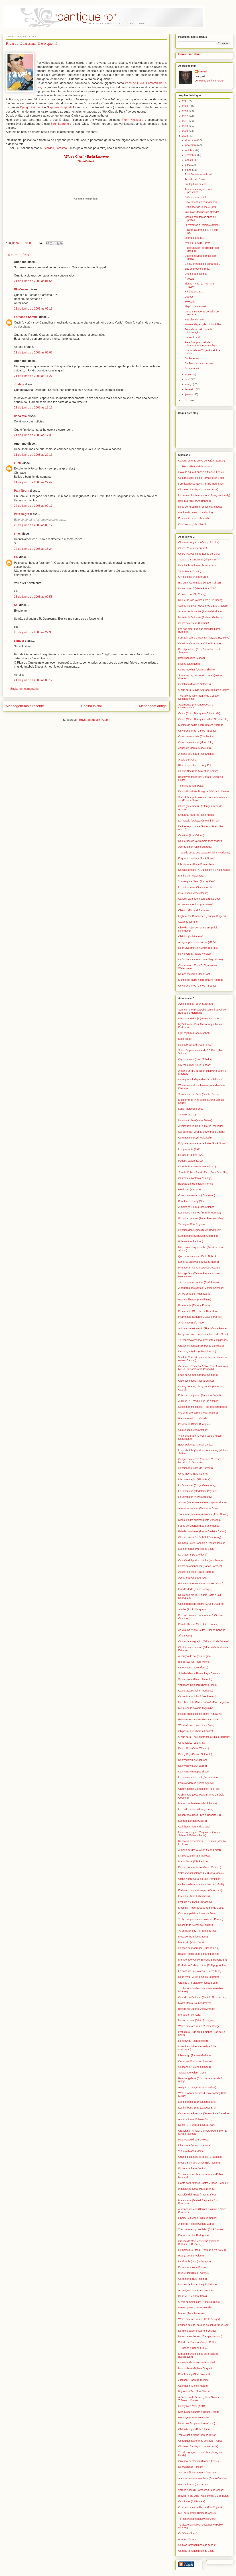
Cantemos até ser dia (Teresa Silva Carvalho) (203, 2113)
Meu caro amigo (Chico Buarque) (197, 2513)
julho (188, 165)
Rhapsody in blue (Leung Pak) (195, 765)
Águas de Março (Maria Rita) (194, 748)
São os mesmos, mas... (198, 268)
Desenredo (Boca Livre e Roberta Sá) (199, 1814)
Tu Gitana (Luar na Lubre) (192, 2348)
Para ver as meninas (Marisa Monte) (198, 1719)
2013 (185, 111)
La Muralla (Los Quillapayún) (194, 2261)
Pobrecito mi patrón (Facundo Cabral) (199, 1395)
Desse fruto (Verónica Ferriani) (195, 1925)
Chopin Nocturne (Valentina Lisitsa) (198, 771)
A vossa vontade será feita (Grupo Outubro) (202, 2478)
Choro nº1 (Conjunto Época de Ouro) (199, 553)
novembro (191, 145)
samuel (19, 640)
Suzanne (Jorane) (188, 921)
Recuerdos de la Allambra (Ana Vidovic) (200, 840)
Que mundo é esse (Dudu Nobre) (197, 1256)
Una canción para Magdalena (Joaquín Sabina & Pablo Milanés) (200, 1834)
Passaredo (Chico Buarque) (194, 1424)
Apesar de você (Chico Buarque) (196, 1571)
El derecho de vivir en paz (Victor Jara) (200, 1890)
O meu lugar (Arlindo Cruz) (193, 576)
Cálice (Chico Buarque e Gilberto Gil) (199, 713)
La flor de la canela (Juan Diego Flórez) (200, 959)
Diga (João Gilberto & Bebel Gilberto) (199, 2411)
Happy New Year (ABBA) (192, 2406)
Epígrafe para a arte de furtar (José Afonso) (202, 1143)
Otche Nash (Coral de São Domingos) (199, 1878)
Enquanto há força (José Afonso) (196, 814)
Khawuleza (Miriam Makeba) (194, 1855)
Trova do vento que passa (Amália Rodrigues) (204, 852)
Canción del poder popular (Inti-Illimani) (200, 1560)
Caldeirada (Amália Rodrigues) (195, 1690)
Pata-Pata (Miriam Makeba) (193, 2139)
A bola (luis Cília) (187, 759)
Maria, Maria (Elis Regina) (193, 1861)
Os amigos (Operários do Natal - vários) (200, 2440)
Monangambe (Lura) (189, 2014)
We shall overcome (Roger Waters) (198, 1412)
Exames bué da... (194, 237)
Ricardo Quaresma (54, 148)
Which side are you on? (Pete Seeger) (199, 2026)
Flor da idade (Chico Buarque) (195, 1589)
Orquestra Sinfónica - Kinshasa (195, 2061)
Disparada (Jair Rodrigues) (193, 2235)
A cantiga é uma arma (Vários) (195, 2290)
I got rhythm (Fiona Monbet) (194, 1033)
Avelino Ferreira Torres (197, 242)
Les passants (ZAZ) (189, 1149)
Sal (16, 605)
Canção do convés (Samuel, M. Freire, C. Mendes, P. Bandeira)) (201, 1461)
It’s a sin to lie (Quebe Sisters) (195, 1120)
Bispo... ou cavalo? (195, 306)
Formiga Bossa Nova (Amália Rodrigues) (201, 483)
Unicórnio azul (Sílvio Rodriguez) (196, 2020)
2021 (185, 101)
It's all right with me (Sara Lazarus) (197, 565)
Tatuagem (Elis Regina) (191, 1224)
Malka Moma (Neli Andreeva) (194, 2003)
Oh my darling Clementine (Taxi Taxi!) (199, 1788)
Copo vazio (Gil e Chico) (192, 524)
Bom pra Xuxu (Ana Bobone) (194, 500)
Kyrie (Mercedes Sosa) (191, 1108)
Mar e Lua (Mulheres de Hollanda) (197, 1803)
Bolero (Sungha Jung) (190, 1241)
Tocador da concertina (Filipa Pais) (197, 559)
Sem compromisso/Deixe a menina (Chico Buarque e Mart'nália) (202, 1011)
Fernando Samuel (26, 316)
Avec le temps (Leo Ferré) (193, 2484)
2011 (185, 120)
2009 (185, 130)
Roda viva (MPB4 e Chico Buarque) (198, 947)
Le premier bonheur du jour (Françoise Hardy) (204, 495)
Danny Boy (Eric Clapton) (192, 1759)
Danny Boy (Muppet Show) (193, 1771)
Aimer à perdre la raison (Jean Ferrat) (199, 1850)
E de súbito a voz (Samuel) (193, 518)
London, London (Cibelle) (192, 1820)
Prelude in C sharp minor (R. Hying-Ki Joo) (202, 1965)
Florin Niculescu (132, 119)
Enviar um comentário (24, 688)
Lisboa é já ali (192, 337)
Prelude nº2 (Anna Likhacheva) (195, 1901)
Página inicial (91, 706)
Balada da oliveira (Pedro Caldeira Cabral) (202, 1531)
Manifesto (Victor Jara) (191, 1942)
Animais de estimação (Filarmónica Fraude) (202, 1328)
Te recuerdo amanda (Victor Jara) (197, 2518)
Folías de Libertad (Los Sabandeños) (199, 1525)
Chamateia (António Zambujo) (195, 1178)
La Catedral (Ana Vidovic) (192, 1554)
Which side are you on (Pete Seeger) (199, 2319)
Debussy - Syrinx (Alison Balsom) (197, 1351)
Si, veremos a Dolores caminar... (203, 224)
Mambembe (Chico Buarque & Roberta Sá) (202, 1959)
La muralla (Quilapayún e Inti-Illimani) (199, 820)
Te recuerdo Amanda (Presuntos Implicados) (203, 1340)
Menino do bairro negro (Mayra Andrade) (201, 724)
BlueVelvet (21, 289)
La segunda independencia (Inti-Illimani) (200, 1079)
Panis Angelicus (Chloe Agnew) (196, 1783)
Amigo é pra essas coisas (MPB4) (197, 942)
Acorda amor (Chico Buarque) (195, 846)
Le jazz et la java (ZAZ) (191, 1154)
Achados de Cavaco (196, 179)
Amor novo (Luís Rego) (191, 1322)
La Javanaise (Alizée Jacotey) (195, 1496)
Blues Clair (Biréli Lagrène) (193, 2273)
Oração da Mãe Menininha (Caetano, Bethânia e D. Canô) (199, 2243)
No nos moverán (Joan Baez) (194, 974)
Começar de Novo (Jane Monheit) (197, 2362)
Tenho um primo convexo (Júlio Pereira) (200, 1919)
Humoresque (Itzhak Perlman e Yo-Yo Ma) (202, 2249)
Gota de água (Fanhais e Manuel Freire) (201, 472)
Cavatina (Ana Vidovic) (191, 835)
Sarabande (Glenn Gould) (192, 2072)
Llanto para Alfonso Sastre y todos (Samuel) (203, 2182)
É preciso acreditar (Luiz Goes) (195, 904)
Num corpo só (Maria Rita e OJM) (197, 588)
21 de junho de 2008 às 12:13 (33, 407)
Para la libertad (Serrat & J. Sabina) (198, 1624)
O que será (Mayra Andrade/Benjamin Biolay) (203, 689)
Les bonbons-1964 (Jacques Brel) (197, 2101)
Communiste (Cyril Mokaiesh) (195, 1137)
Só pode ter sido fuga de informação (198, 331)
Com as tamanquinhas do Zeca (196, 2550)
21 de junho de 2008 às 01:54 (33, 280)
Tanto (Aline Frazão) (189, 571)
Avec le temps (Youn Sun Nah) (195, 1003)
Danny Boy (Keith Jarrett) (192, 1765)
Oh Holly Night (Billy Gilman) (194, 2429)
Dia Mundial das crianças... (200, 363)
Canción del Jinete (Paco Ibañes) (197, 2194)
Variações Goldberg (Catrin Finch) (197, 1685)
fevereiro (190, 389)
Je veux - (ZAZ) (187, 1114)
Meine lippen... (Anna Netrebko (195, 2307)
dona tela (20, 416)
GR (16, 557)
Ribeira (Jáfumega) (189, 663)
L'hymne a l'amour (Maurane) (194, 2145)
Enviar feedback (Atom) (94, 719)
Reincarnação (192, 368)
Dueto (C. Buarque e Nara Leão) (196, 2124)
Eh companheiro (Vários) (192, 2168)
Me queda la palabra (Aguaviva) (196, 1708)
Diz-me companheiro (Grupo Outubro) (199, 1867)
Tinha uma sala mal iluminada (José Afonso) (203, 1514)
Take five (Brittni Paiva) (191, 785)
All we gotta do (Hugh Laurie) (194, 1293)
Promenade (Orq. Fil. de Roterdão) (197, 1311)
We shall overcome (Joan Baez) (196, 1725)
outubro (189, 150)
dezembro (191, 140)
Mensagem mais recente (25, 706)
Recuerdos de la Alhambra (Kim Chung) (200, 600)
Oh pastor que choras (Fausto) (195, 1731)
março (189, 384)
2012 (185, 116)
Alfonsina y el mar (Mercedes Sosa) (198, 1508)
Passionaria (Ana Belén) (192, 2267)
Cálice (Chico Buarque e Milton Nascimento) (203, 719)
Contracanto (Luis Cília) (191, 1742)
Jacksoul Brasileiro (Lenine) (193, 2379)
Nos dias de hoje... (195, 319)
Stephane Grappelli (59, 107)
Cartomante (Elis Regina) (192, 2278)
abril (188, 379)
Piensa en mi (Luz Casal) (192, 1418)
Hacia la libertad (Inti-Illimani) (194, 1299)
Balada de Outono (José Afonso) (196, 2008)
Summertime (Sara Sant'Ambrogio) (198, 1235)
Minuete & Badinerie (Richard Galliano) (200, 617)
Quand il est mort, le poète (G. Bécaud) (200, 2156)
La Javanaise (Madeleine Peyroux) (197, 1491)
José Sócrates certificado (199, 174)
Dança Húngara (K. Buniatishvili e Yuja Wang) (204, 869)
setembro (190, 155)
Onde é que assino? (196, 273)
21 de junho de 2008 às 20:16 (33, 454)
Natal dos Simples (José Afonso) (196, 2423)
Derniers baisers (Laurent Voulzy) (197, 2330)
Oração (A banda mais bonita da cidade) (201, 1345)
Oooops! (189, 296)
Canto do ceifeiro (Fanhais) (193, 623)
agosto (189, 159)
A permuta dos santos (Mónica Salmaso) (201, 1287)
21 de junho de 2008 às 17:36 (33, 435)
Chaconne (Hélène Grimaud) (194, 2066)
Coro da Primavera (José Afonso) (197, 1166)
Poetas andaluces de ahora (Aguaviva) (200, 1713)
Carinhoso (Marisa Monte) (193, 2385)
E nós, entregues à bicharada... (202, 263)
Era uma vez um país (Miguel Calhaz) (199, 582)
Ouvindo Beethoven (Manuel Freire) (198, 2461)
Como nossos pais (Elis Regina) (196, 736)
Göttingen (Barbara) (189, 1189)
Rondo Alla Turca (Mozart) (193, 2040)
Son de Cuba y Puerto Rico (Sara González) (203, 1172)
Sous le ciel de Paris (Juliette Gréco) (198, 1094)
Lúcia (18, 463)
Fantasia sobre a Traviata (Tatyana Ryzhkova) (204, 637)
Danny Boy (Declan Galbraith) (195, 1754)
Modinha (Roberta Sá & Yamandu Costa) (201, 1907)
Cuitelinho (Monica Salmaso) (194, 684)
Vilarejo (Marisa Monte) (191, 2151)
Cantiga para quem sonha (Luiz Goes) (199, 898)
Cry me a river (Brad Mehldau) (195, 1059)
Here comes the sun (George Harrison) (200, 2336)
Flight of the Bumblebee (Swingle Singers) (202, 916)
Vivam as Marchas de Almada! (202, 212)
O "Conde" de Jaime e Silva (200, 207)
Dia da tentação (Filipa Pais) (194, 1479)
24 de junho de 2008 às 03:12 (33, 680)
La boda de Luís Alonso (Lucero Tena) (199, 1971)
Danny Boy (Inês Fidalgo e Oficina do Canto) (203, 791)
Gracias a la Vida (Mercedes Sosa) (198, 1982)
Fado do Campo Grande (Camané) (198, 1374)
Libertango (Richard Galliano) (194, 2055)
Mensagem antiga (153, 706)
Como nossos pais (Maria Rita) (195, 742)
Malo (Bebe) (185, 1038)
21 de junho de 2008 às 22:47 (33, 482)
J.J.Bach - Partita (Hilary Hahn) (195, 466)
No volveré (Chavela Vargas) (194, 953)
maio (188, 374)
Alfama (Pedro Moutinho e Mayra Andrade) (202, 1502)
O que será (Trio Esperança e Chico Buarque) (204, 1736)
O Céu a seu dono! (195, 197)
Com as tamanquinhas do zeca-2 (196, 2545)
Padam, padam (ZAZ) (190, 1160)
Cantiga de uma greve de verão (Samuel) (201, 460)
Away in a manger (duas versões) (197, 2087)
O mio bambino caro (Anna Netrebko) (199, 2301)
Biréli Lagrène (60, 123)
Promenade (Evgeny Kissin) (194, 1305)
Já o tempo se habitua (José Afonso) (198, 1282)
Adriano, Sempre (187, 2539)
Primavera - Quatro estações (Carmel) (199, 1267)
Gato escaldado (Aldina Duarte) (196, 1380)
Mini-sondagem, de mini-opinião (203, 324)
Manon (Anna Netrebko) (191, 2313)
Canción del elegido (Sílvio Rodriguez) (199, 1230)
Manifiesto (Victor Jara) (191, 875)
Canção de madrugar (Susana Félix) (198, 1948)
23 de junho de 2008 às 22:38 (33, 632)
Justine (19, 384)
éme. (17, 533)
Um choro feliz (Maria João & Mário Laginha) (203, 1702)
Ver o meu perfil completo (209, 80)
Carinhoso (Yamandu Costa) (194, 1826)
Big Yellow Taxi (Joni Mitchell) (194, 1661)
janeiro (189, 394)
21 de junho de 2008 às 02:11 (33, 308)
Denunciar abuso (190, 54)
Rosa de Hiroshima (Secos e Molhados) (200, 506)
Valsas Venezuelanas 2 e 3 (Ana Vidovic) (201, 1873)
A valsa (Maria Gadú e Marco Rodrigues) (201, 1126)
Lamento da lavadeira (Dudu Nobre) (198, 1261)
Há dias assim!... (194, 291)
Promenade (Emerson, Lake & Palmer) (200, 1316)
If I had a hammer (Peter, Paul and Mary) (201, 1218)
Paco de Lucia (134, 83)
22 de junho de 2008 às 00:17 (33, 505)
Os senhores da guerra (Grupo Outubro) (201, 1603)
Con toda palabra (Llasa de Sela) (196, 1913)
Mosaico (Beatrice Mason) (193, 1936)
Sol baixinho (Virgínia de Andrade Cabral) (201, 1131)
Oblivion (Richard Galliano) (193, 910)
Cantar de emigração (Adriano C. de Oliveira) (203, 1641)
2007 (185, 400)
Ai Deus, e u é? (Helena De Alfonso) (198, 1401)
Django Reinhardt (31, 107)
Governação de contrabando (201, 202)
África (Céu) (185, 1635)
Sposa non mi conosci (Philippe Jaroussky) (202, 1406)
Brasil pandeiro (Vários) (191, 657)
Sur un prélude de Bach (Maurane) (197, 2472)
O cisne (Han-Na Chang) (192, 594)
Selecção (190, 301)
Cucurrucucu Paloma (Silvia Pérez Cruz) (201, 477)
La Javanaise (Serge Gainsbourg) (197, 1485)
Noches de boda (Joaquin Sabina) (197, 2284)
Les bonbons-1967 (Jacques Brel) (197, 2107)
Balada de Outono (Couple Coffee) (197, 2342)
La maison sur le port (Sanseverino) (198, 1777)
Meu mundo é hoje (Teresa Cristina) (198, 1018)
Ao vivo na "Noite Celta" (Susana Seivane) (202, 1629)
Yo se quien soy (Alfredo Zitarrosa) (197, 1930)
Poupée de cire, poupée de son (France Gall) (203, 2324)
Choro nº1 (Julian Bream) (192, 548)
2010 (185, 126)
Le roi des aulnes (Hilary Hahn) (195, 1809)
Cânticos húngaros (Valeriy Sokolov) (198, 542)
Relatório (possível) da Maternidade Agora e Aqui (201, 344)
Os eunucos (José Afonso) (193, 893)
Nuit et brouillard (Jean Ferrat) (195, 1044)
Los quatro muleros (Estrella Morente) (199, 1212)
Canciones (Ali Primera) (191, 2501)
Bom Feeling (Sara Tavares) (194, 2374)
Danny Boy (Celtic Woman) (193, 1748)
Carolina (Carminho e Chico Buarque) (199, 643)
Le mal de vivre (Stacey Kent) (195, 887)
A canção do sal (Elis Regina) (194, 1656)
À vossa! (189, 278)
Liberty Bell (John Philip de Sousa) (197, 2218)
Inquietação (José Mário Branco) (196, 2188)
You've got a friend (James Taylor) (197, 2434)
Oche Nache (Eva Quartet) (193, 1473)
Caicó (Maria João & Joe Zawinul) (197, 1696)
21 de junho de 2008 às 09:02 (33, 352)
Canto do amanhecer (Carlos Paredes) (200, 1566)
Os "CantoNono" (187, 2533)
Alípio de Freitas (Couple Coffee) (196, 2223)
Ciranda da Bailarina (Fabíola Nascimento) (202, 1997)
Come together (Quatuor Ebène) (196, 669)
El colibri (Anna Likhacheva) (194, 1896)
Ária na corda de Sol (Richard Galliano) (200, 611)
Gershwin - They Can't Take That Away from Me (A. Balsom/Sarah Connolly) (203, 1368)
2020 (185, 106)
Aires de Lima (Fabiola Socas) (195, 2119)
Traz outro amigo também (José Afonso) (200, 2229)
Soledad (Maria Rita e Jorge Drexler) (199, 1673)
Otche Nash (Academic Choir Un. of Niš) (201, 1884)
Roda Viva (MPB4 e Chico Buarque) (198, 1976)
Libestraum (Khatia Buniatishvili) (196, 864)
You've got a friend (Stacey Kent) (196, 881)
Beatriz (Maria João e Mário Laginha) (199, 1953)
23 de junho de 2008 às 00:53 (33, 596)
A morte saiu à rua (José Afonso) (196, 753)
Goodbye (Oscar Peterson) (193, 2417)
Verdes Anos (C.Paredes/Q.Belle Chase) (201, 2489)
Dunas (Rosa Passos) (190, 2466)
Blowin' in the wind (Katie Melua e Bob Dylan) (203, 2495)
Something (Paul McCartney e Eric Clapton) (203, 605)
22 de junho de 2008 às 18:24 (33, 548)
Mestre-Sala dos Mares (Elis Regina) (199, 2162)
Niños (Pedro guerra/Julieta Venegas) (199, 1519)
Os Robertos (192, 358)
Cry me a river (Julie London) (194, 1065)
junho (188, 169)
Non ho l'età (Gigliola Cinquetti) (195, 2368)
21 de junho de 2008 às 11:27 (33, 375)
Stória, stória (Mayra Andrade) (195, 1679)
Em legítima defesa (195, 184)
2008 (185, 135)
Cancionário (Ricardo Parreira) (195, 1468)
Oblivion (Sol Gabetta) (190, 936)
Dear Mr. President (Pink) (192, 2296)
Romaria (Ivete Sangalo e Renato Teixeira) (202, 1543)
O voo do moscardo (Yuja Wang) (196, 1195)
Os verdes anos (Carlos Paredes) (197, 730)
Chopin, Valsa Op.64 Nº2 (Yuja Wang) (199, 1537)
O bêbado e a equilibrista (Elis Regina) (200, 2507)
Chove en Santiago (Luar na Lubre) (198, 489)
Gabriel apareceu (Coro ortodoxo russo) (200, 1583)
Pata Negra (21, 490)
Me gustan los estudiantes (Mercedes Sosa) (203, 1334)
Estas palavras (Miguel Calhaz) (195, 1444)
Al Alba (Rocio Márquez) (192, 1609)
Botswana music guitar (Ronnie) (196, 1183)
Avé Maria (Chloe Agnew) (192, 1577)
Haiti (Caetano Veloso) (191, 2255)
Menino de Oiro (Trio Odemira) (195, 512)
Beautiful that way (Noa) (191, 1201)
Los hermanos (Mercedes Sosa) (196, 1548)
